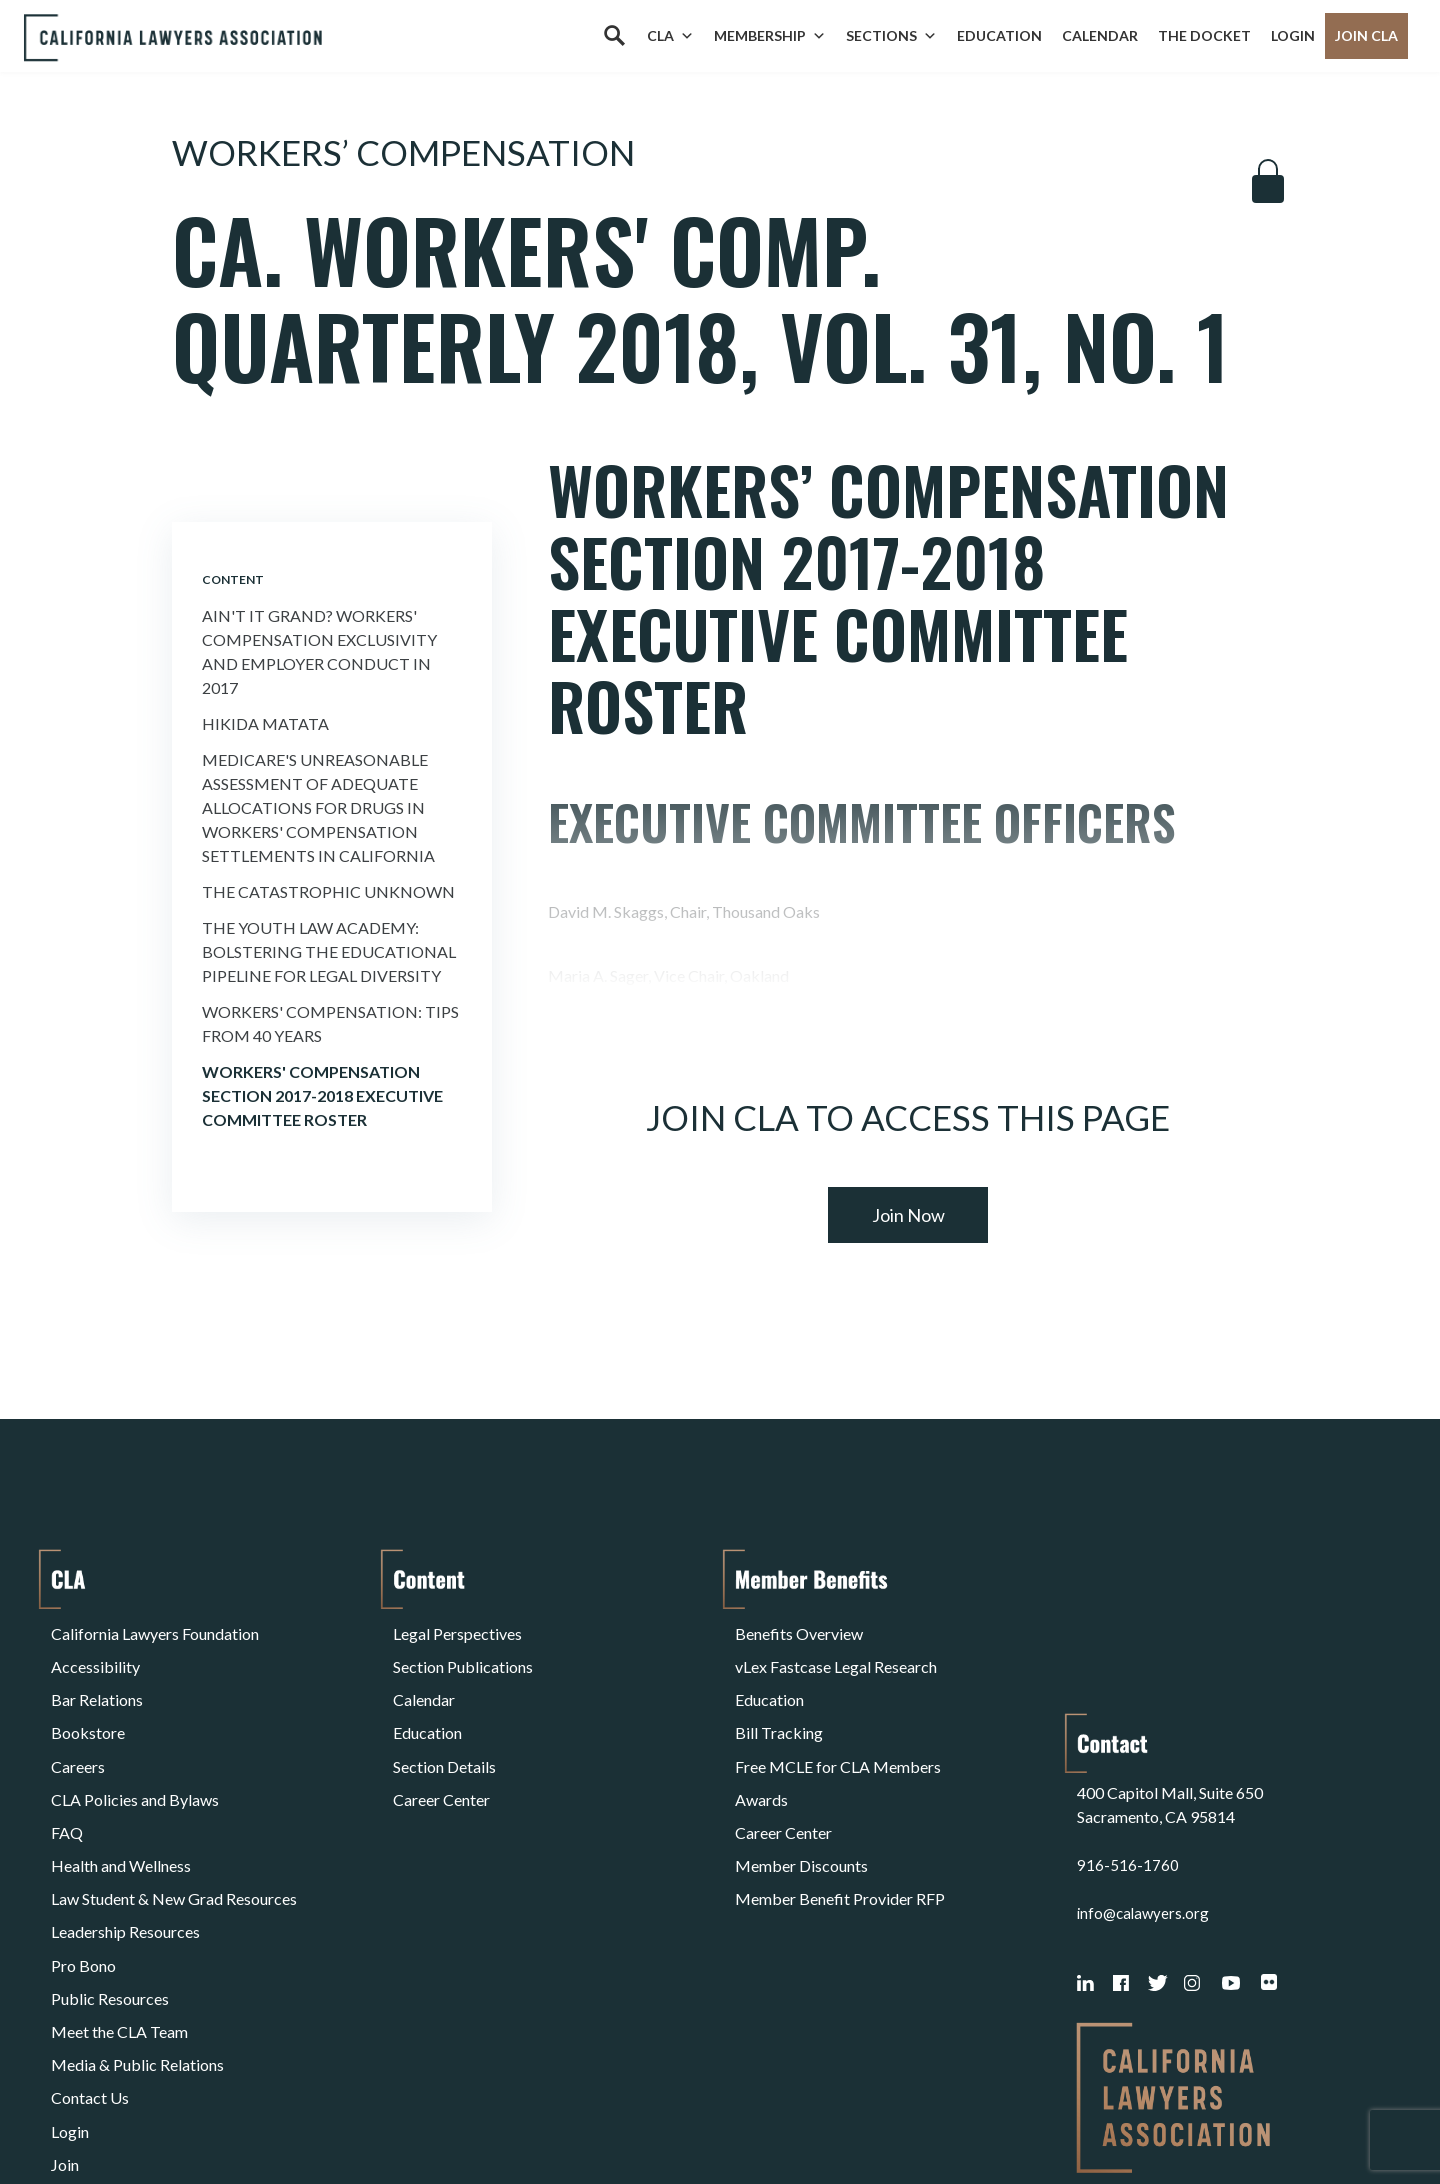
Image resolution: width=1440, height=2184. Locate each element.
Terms (138, 2117)
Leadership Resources (125, 1844)
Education (999, 35)
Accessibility (95, 1652)
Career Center (441, 1748)
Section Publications (463, 1652)
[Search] (614, 36)
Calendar (1100, 35)
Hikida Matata (265, 723)
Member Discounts (801, 1796)
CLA (670, 36)
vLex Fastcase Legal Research (836, 1652)
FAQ (67, 1772)
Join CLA (1366, 35)
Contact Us (90, 1964)
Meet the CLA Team (119, 1916)
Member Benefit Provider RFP (840, 1820)
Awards (761, 1748)
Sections (891, 36)
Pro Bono (83, 1868)
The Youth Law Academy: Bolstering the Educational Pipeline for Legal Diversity (329, 951)
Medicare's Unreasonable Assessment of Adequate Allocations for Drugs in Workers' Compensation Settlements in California (318, 807)
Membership (770, 36)
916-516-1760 (1128, 1708)
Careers (78, 1724)
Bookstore (88, 1700)
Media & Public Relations (137, 1940)
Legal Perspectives (457, 1628)
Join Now (908, 1215)
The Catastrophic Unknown (328, 891)
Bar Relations (97, 1676)
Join (65, 2012)
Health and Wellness (121, 1796)
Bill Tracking (779, 1700)
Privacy (215, 2117)
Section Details (444, 1724)
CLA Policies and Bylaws (135, 1748)
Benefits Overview (799, 1628)
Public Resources (110, 1892)
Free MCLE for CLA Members (838, 1724)
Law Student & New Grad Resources (174, 1820)
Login (1293, 35)
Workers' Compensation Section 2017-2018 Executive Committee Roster (322, 1095)
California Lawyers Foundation (155, 1628)
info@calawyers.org (1145, 1756)
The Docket (1204, 35)
